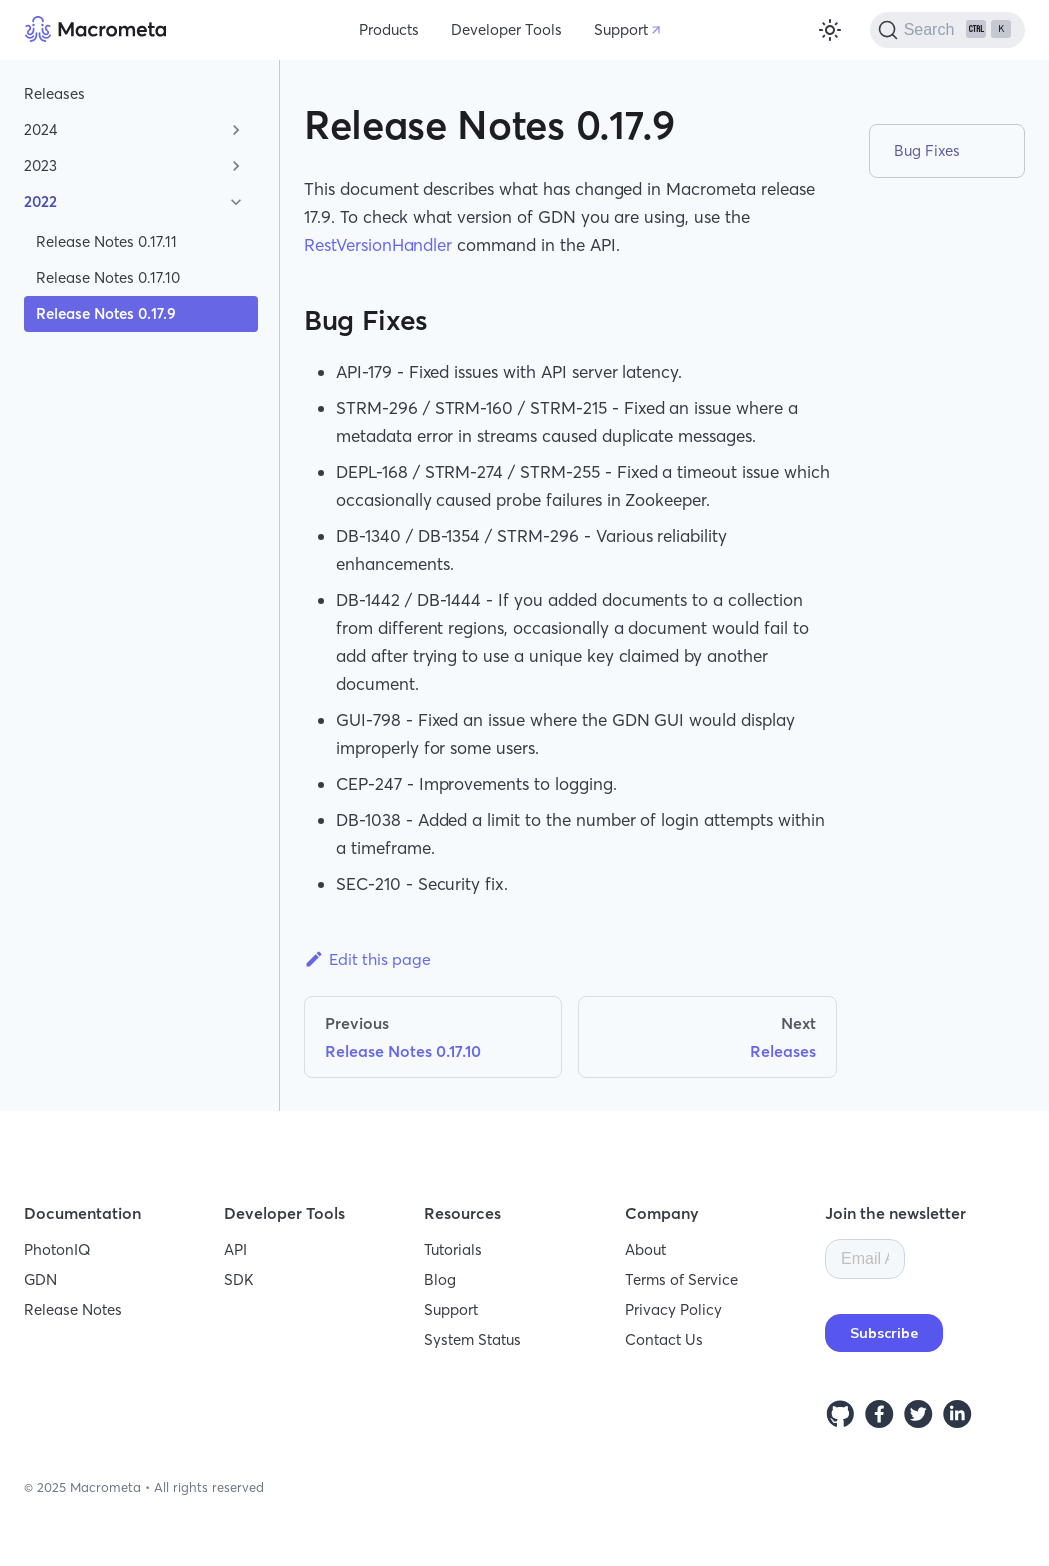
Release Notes (73, 1309)
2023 (40, 165)
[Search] (947, 30)
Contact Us (664, 1339)
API (235, 1249)
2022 (40, 201)
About (645, 1249)
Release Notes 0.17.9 (106, 313)
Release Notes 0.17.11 (106, 241)
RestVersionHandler (378, 244)
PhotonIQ (57, 1249)
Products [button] (389, 29)
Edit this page (367, 959)
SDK (239, 1279)
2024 (40, 129)
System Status (472, 1339)
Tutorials (453, 1249)
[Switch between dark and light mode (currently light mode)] (830, 30)
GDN (40, 1279)
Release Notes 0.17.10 (108, 277)
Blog (440, 1279)
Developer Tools (506, 29)
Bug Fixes (927, 150)
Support (621, 29)
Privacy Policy (673, 1309)
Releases (54, 93)
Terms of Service (681, 1279)
